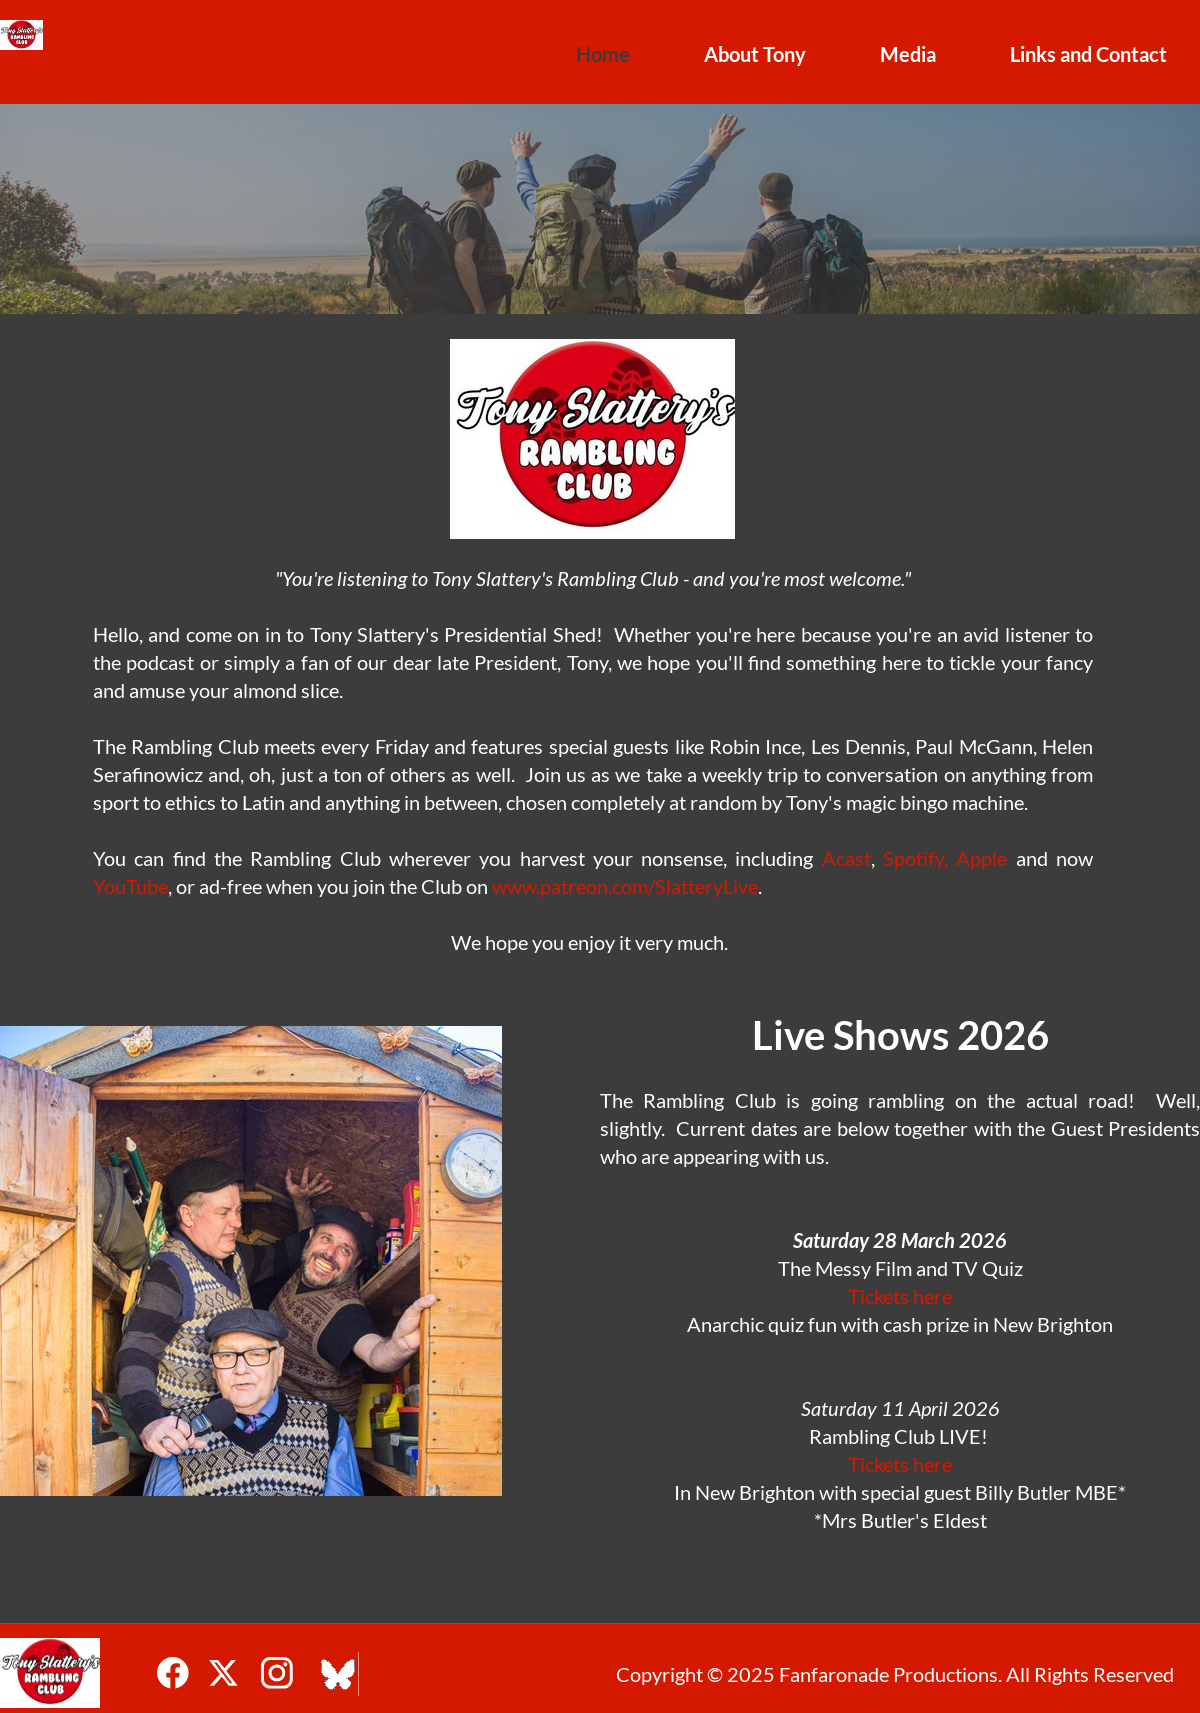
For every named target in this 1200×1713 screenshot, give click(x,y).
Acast (846, 858)
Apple (981, 858)
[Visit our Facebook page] (173, 1673)
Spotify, (915, 858)
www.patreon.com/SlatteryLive (625, 886)
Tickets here (900, 1296)
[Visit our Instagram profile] (277, 1673)
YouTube (130, 886)
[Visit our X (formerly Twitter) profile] (225, 1673)
